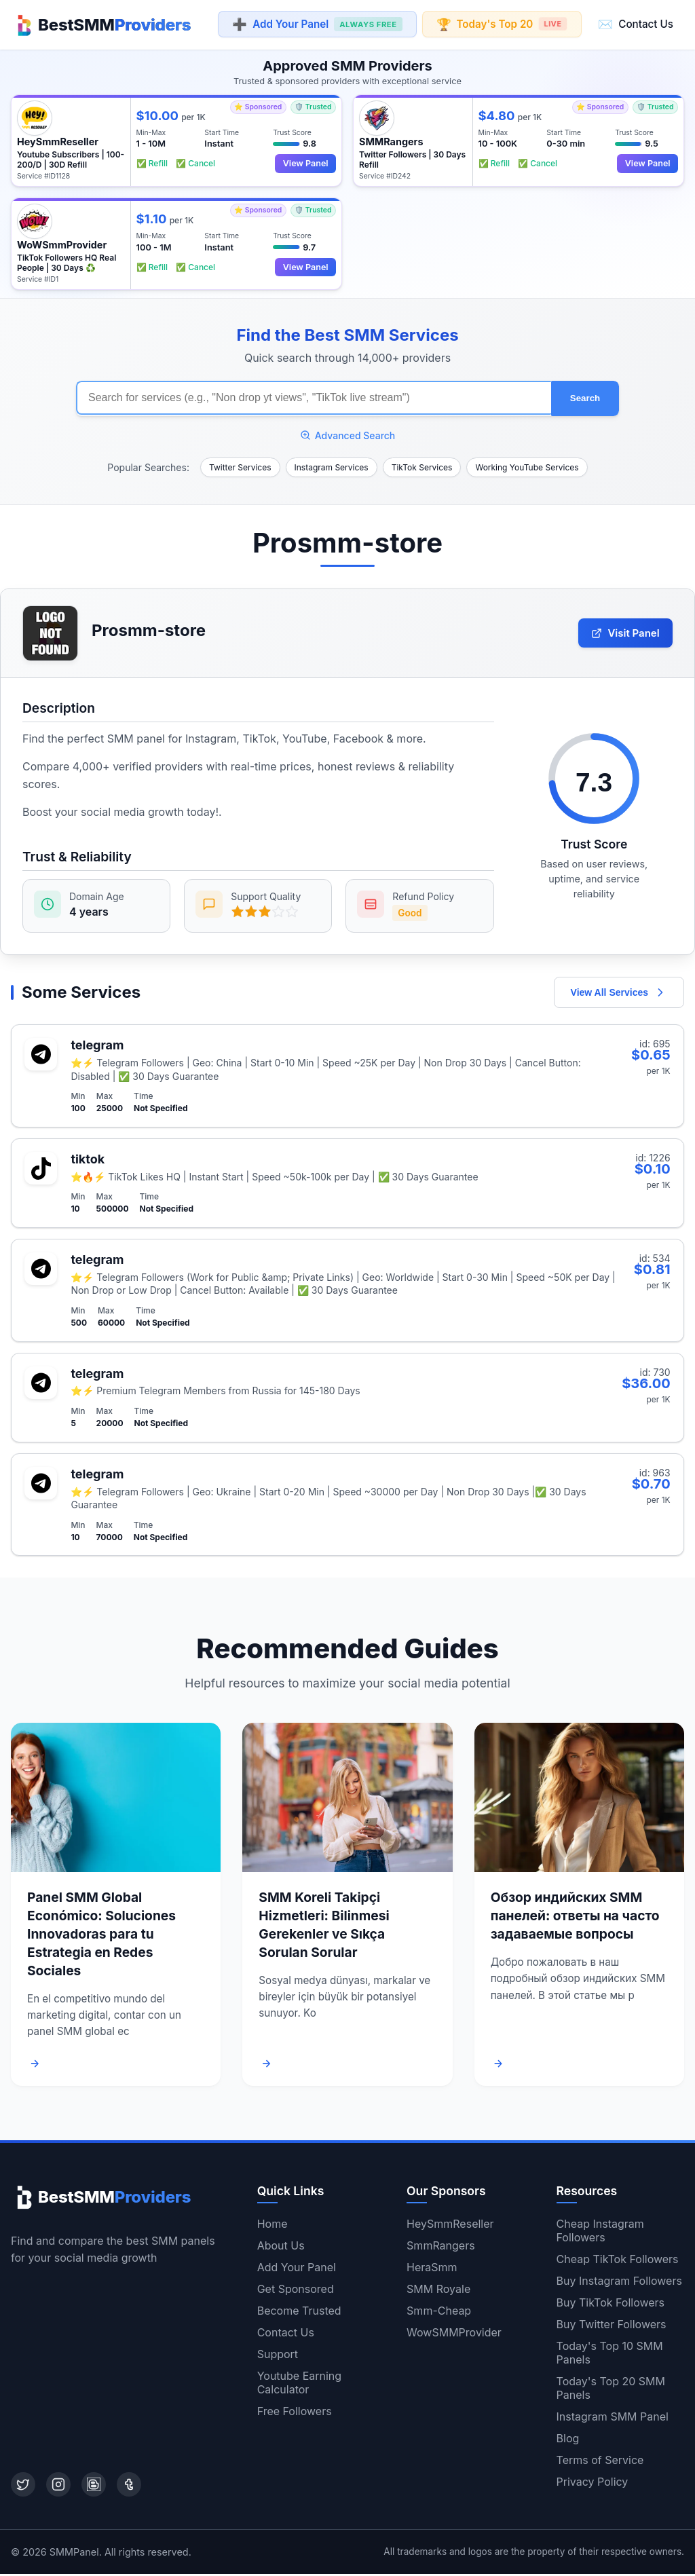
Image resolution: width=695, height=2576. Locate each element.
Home (272, 2226)
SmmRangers (441, 2247)
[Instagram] (58, 2486)
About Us (281, 2247)
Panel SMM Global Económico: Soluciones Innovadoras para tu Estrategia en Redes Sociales (101, 1936)
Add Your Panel (317, 25)
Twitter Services (240, 465)
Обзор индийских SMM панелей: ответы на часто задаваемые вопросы (575, 1918)
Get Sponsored (295, 2291)
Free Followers (294, 2413)
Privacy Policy (592, 2483)
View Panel (305, 162)
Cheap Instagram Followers (600, 2232)
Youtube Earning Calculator (299, 2384)
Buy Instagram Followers (619, 2283)
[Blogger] (93, 2486)
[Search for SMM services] (313, 397)
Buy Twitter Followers (611, 2326)
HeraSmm (432, 2269)
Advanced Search (348, 433)
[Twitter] (23, 2486)
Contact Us (635, 24)
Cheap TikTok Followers (618, 2261)
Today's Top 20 (501, 24)
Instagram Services (332, 465)
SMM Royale (438, 2291)
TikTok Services (422, 465)
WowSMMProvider (454, 2334)
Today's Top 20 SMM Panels (611, 2390)
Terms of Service (600, 2462)
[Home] (101, 24)
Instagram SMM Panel (613, 2418)
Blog (568, 2440)
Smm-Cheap (439, 2312)
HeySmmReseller (450, 2226)
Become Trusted (299, 2312)
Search (585, 397)
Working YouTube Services (526, 465)
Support (277, 2356)
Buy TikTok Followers (611, 2304)
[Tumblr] (129, 2486)
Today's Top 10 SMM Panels (610, 2354)
